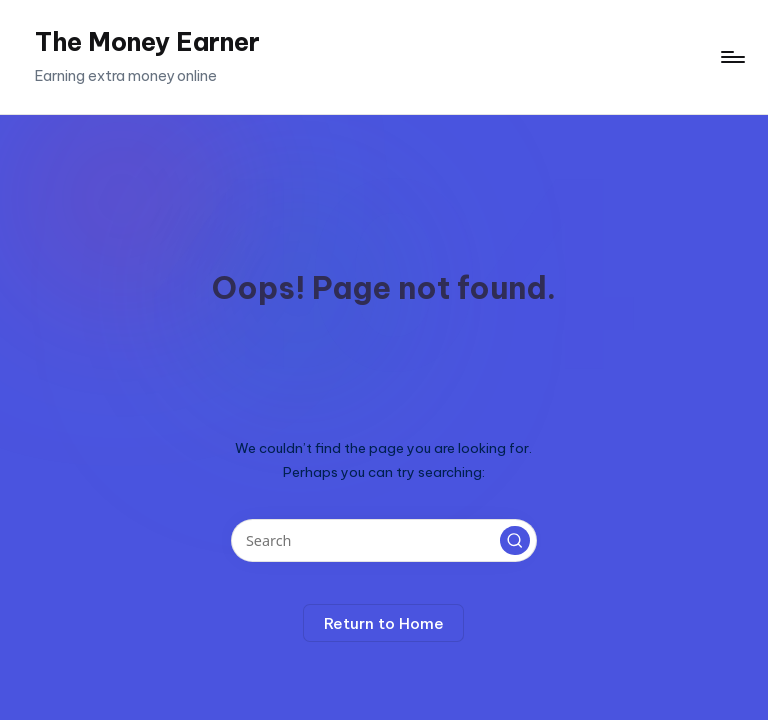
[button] (515, 541)
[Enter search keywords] (383, 540)
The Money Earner (147, 42)
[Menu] (731, 57)
